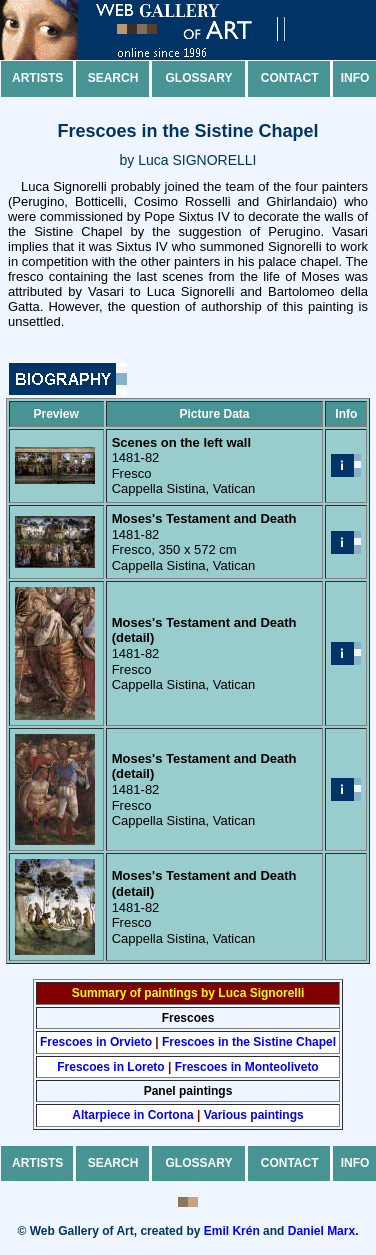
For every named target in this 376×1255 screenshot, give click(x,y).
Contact (290, 78)
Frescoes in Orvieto (96, 1042)
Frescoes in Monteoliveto (247, 1067)
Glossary (199, 78)
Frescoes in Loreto (110, 1067)
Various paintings (254, 1115)
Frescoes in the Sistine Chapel (249, 1042)
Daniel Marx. (323, 1231)
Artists (37, 78)
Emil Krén (232, 1231)
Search (113, 78)
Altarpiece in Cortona (132, 1115)
